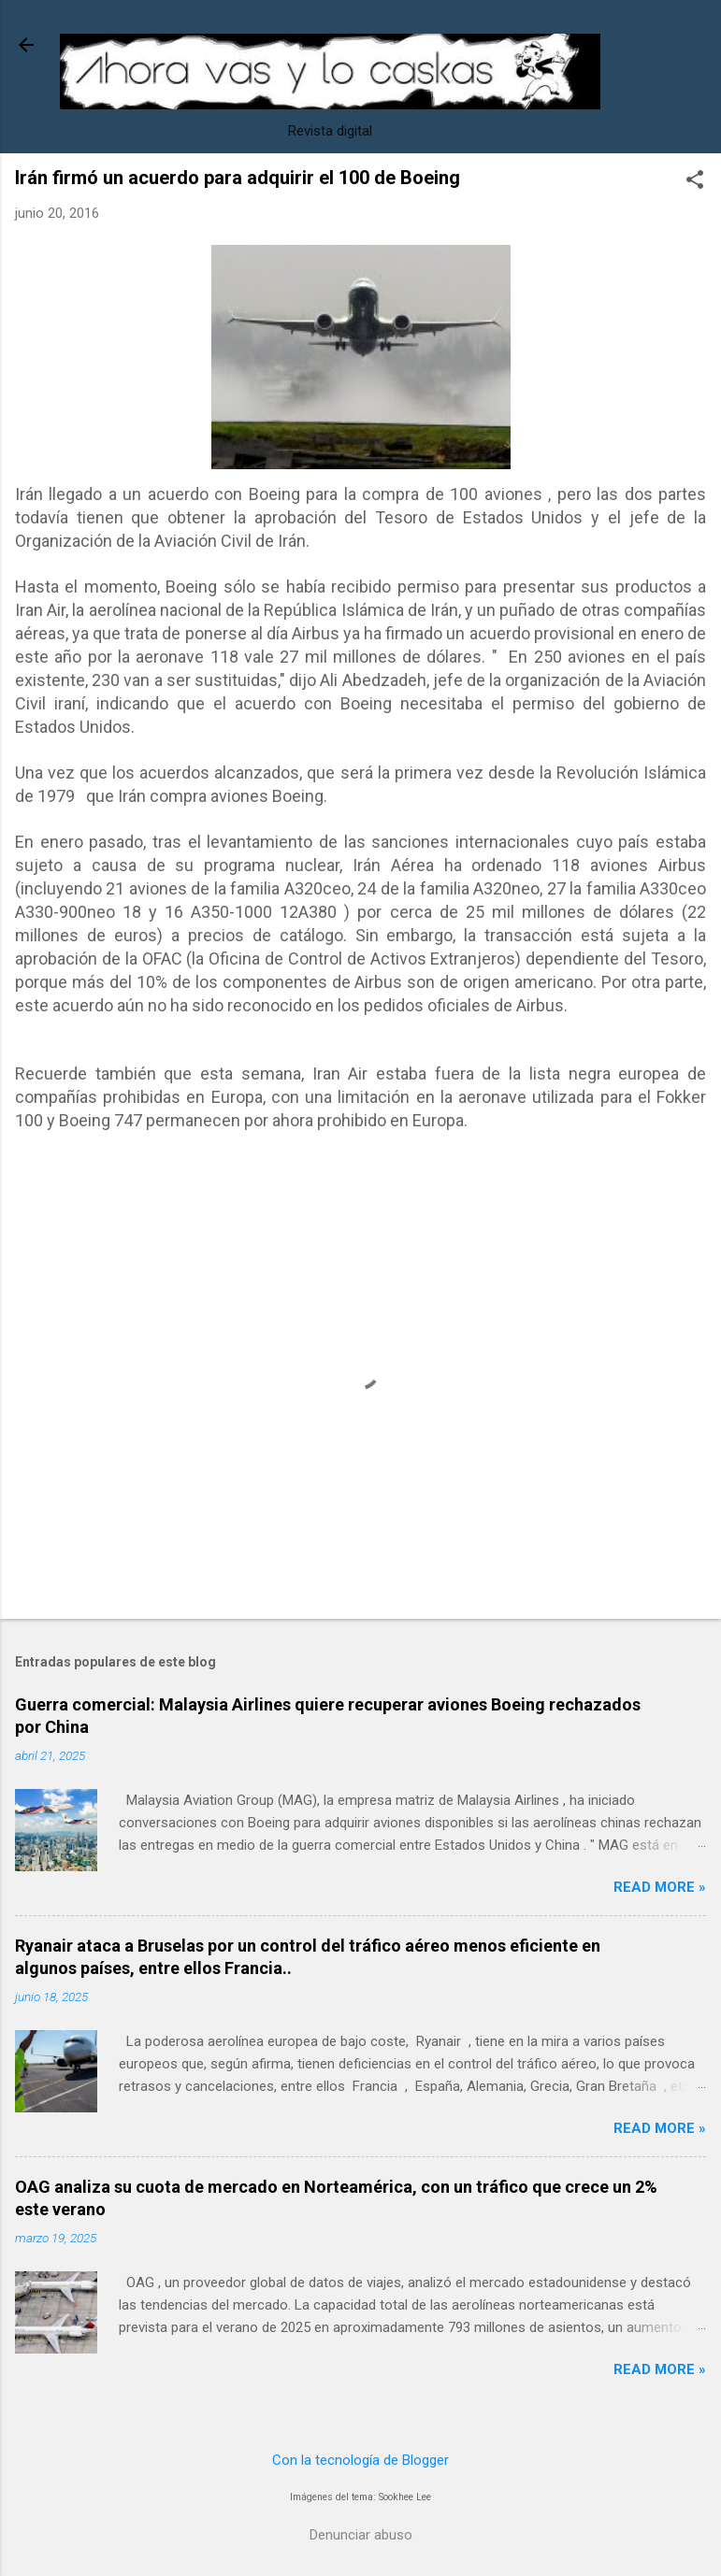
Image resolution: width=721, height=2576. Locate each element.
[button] (695, 181)
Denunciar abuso (361, 2534)
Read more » (659, 1887)
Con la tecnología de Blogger (360, 2460)
